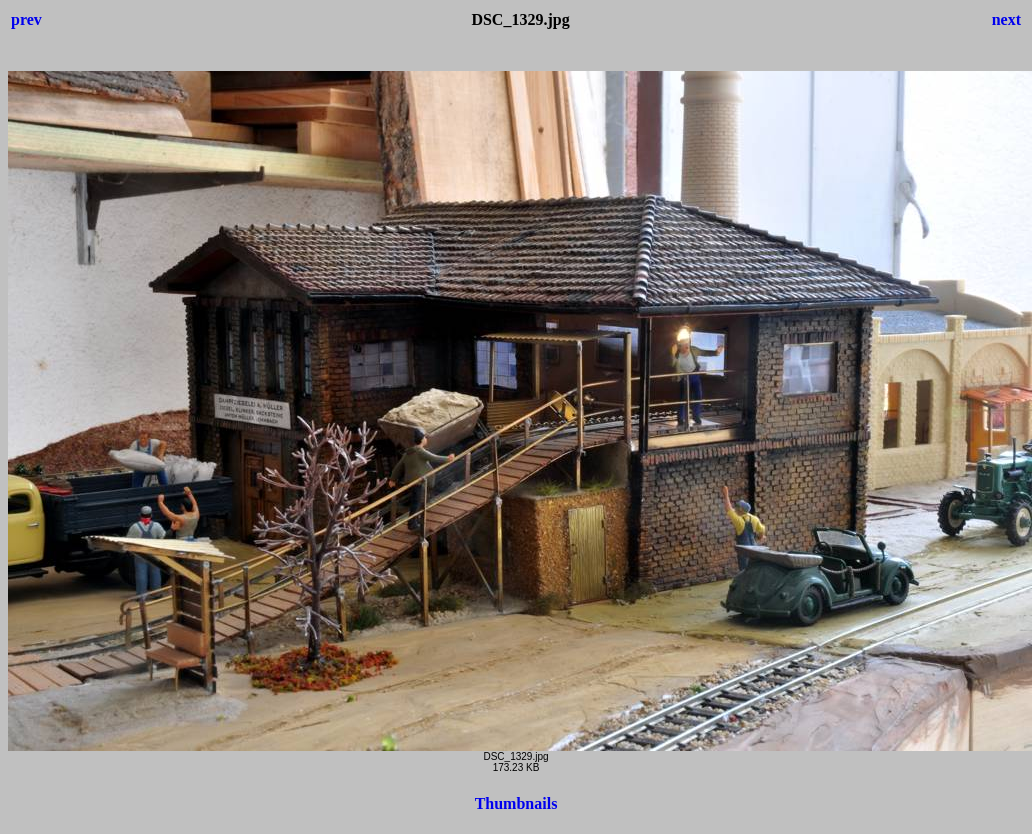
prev (26, 19)
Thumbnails (516, 803)
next (1006, 19)
